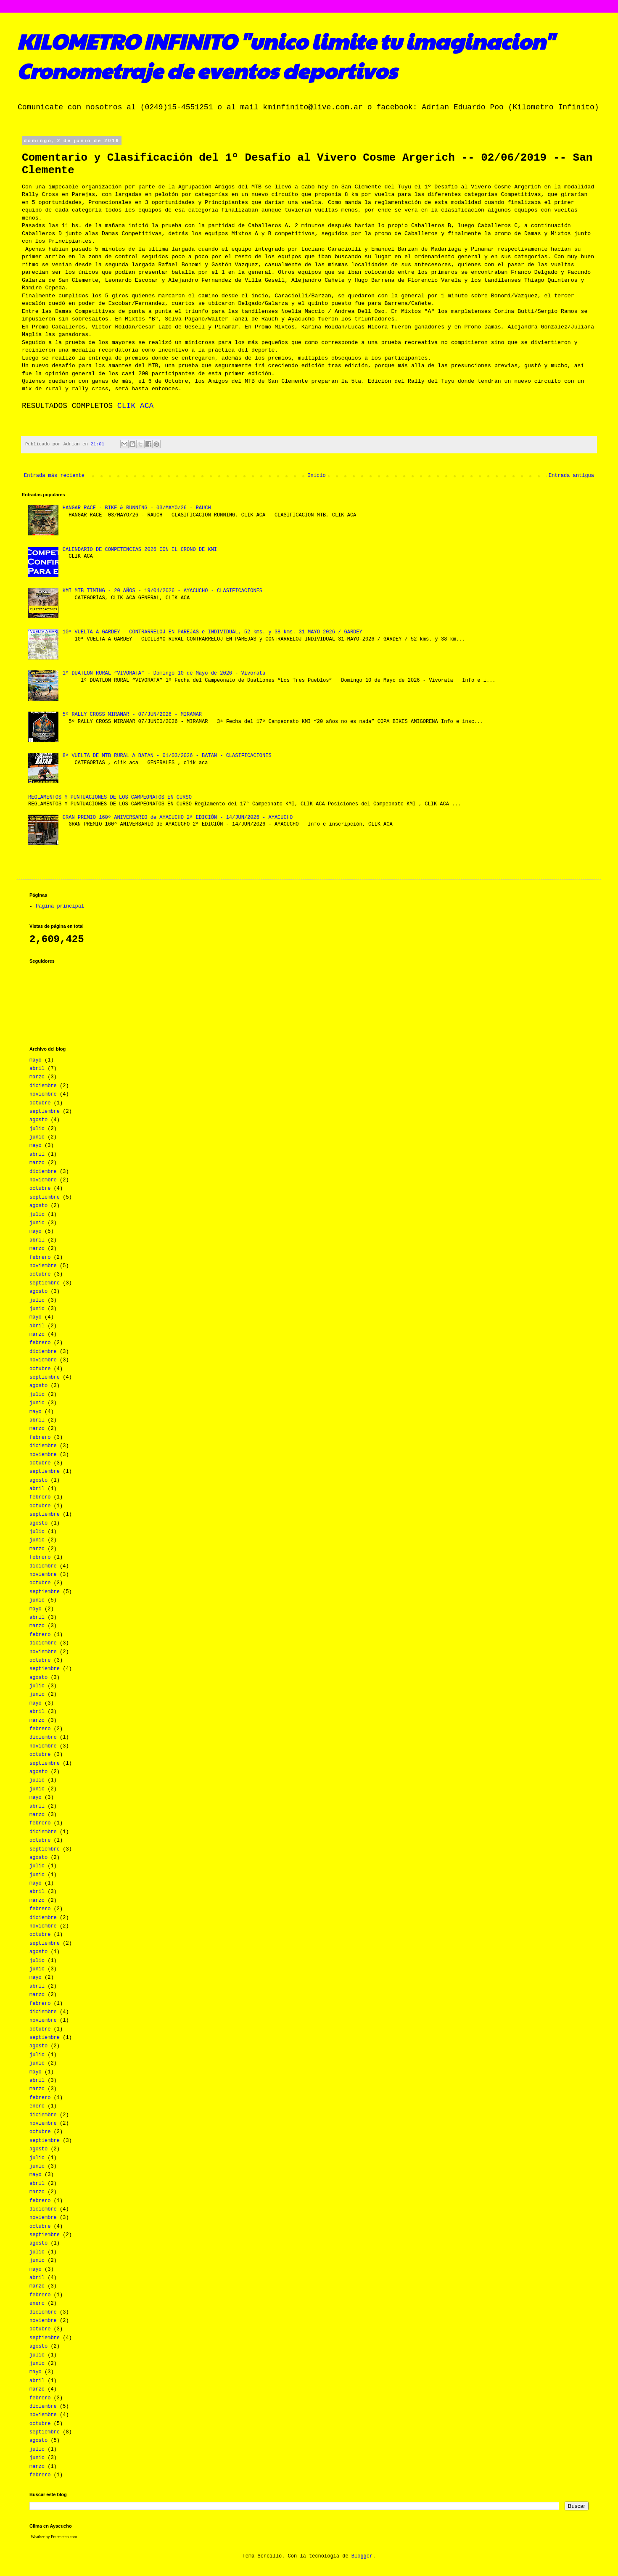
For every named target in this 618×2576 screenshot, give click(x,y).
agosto (38, 1120)
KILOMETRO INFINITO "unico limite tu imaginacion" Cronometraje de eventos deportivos (285, 55)
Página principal (60, 906)
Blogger (361, 2556)
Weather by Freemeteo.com (54, 2536)
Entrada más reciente (54, 476)
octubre (39, 1103)
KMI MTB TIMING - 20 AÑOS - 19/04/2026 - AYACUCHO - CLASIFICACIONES (162, 591)
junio (37, 1137)
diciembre (43, 1086)
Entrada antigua (571, 476)
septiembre (44, 1112)
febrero (39, 1257)
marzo (37, 1077)
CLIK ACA (135, 406)
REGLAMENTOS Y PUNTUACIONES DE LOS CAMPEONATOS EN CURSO (110, 797)
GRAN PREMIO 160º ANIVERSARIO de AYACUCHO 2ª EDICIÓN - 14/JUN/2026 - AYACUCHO (178, 818)
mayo (35, 1060)
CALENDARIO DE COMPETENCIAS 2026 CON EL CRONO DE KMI (140, 550)
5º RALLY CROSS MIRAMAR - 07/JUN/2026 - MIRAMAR (132, 714)
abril (37, 1069)
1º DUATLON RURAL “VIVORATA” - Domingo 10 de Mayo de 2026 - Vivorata (164, 673)
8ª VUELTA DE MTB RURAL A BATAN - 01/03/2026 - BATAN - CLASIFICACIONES (167, 756)
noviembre (43, 1094)
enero (37, 2106)
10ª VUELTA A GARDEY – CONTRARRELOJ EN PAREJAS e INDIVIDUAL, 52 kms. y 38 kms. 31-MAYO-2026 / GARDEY (212, 632)
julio (37, 1129)
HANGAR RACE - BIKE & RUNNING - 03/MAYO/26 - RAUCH (137, 508)
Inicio (316, 476)
